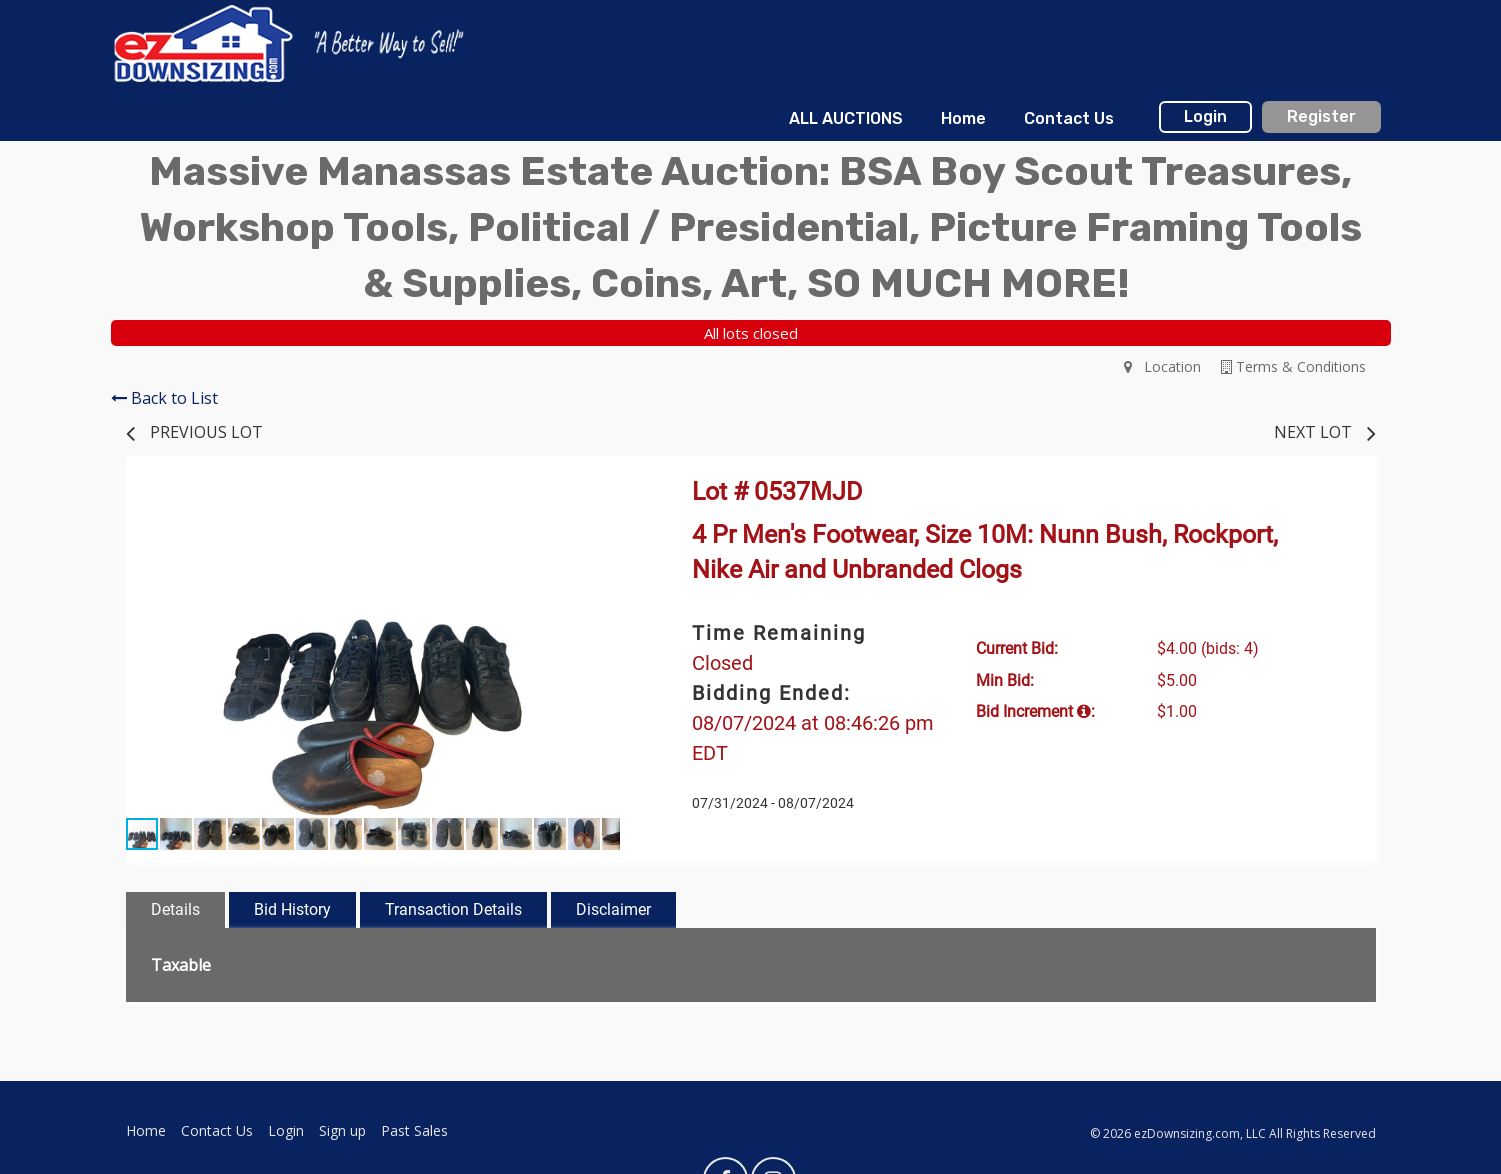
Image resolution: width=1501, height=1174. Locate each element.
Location (1162, 366)
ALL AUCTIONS (846, 118)
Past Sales (414, 1130)
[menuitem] (845, 119)
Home (963, 118)
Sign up (342, 1130)
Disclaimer (613, 909)
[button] (602, 504)
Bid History (292, 909)
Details (175, 909)
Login (1205, 116)
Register (1321, 116)
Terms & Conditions (1293, 366)
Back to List (164, 398)
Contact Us (1069, 118)
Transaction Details (453, 909)
